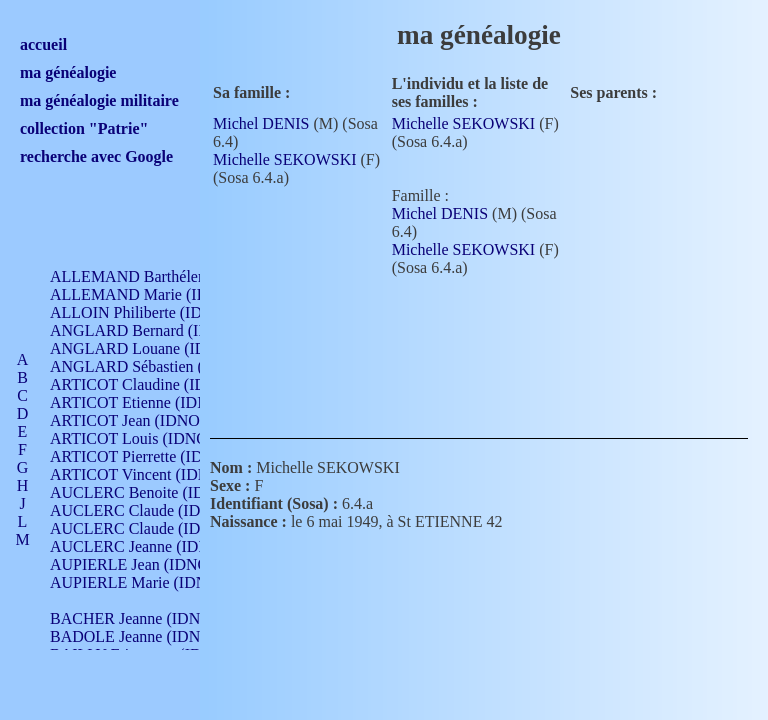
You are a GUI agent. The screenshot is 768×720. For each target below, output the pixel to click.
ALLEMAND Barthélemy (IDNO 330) (175, 276)
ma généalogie (68, 72)
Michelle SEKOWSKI (285, 159)
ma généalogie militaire (99, 100)
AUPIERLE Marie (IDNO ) (139, 582)
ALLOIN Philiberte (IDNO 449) (154, 312)
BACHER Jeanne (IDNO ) (135, 618)
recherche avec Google (96, 156)
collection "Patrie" (84, 128)
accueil (43, 44)
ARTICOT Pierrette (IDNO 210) (154, 456)
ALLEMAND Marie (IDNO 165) (157, 294)
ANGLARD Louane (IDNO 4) (148, 348)
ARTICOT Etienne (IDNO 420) (152, 402)
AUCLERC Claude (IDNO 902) (153, 510)
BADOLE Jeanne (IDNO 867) (147, 636)
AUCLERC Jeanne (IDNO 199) (152, 546)
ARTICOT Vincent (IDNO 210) (152, 474)
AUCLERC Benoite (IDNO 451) (155, 492)
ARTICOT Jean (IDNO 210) (141, 420)
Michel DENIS (261, 123)
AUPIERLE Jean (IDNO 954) (146, 564)
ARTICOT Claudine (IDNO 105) (156, 384)
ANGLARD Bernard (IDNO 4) (150, 330)
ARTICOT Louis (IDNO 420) (145, 438)
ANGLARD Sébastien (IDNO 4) (155, 366)
